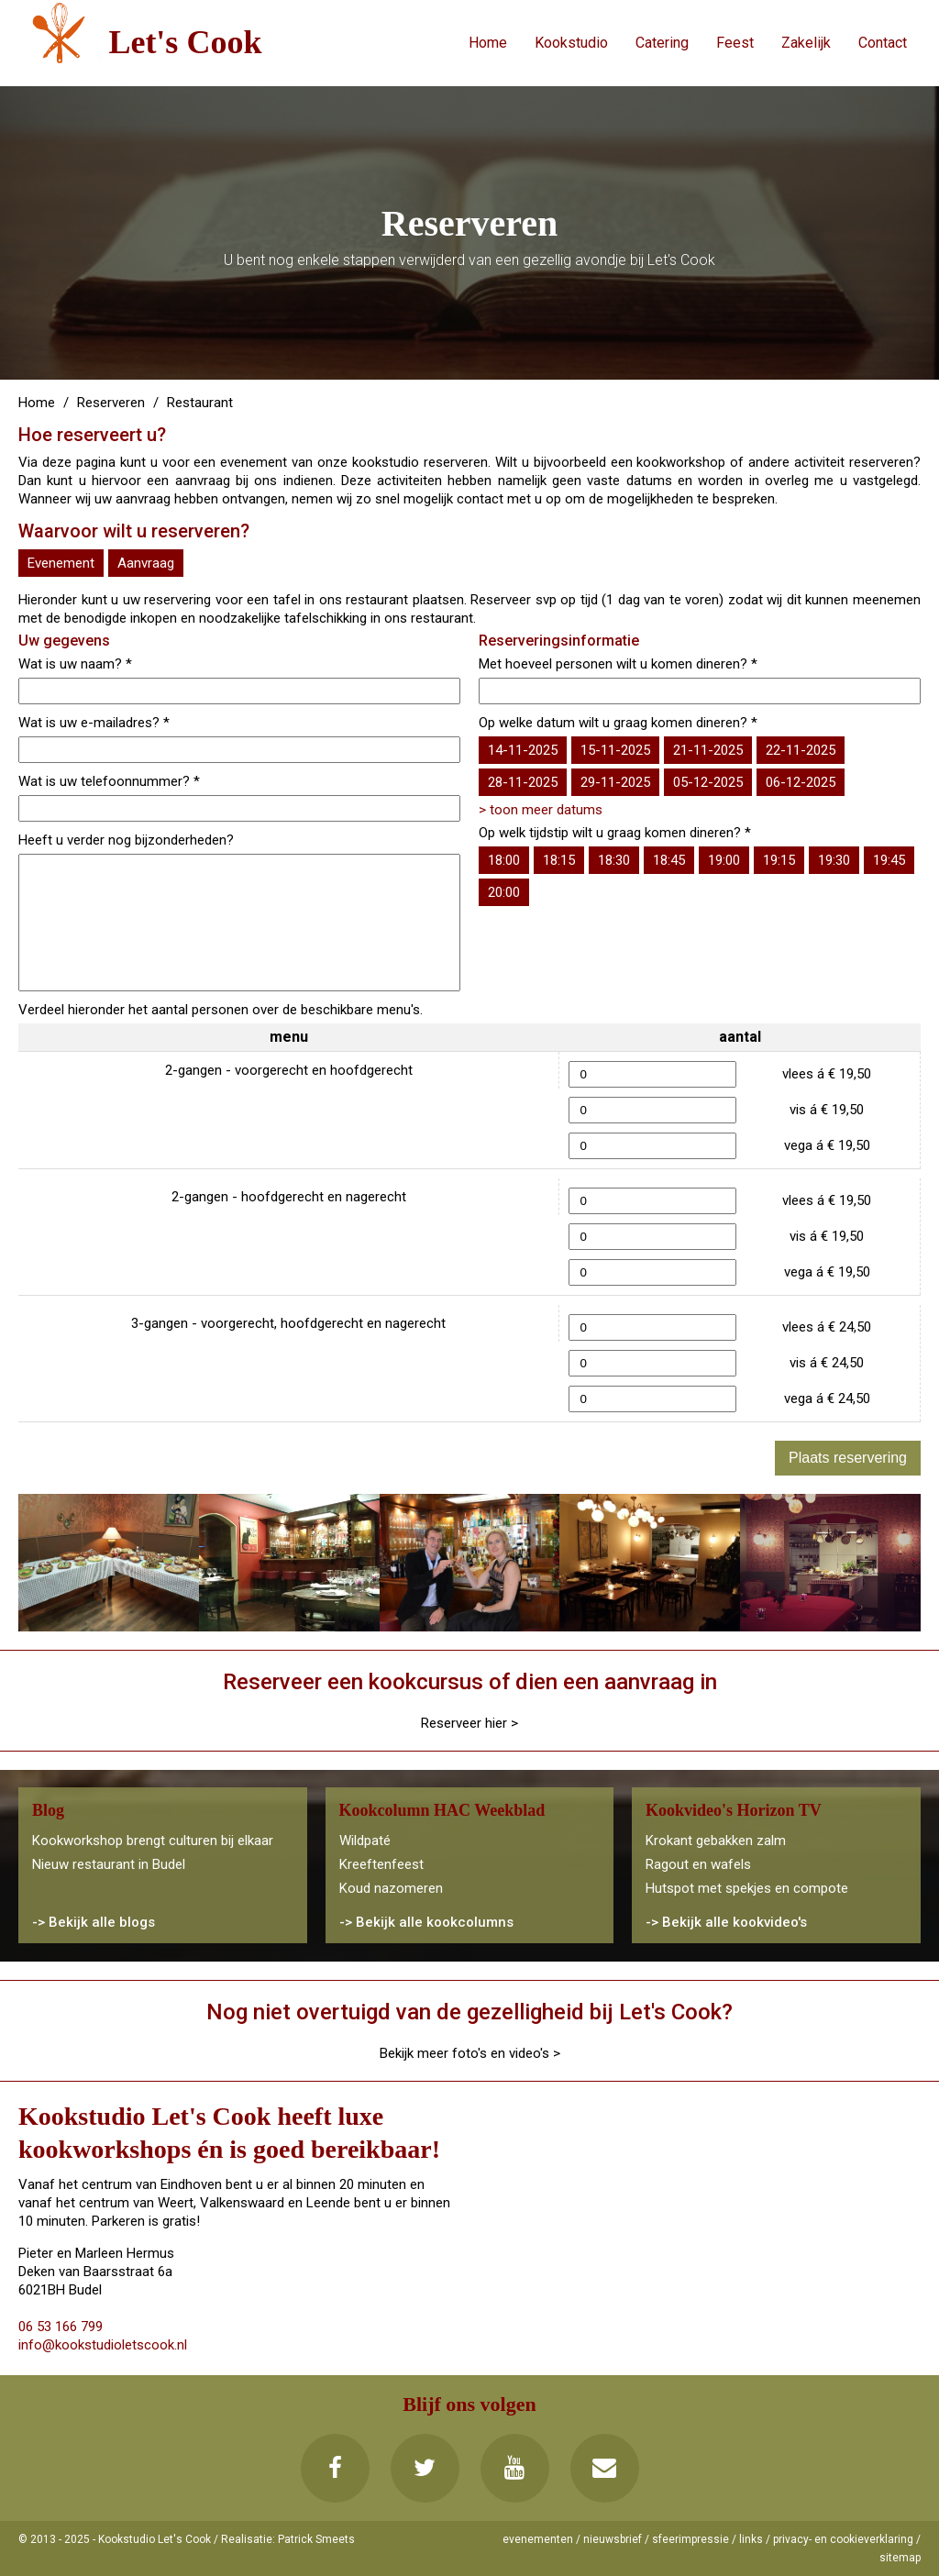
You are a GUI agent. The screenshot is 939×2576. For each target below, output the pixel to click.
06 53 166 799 (60, 2326)
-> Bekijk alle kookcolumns (426, 1922)
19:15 (779, 860)
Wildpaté (365, 1840)
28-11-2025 (523, 782)
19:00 (724, 860)
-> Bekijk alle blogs (93, 1922)
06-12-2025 (800, 782)
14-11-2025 (523, 750)
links (751, 2539)
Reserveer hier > (469, 1723)
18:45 (669, 860)
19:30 (834, 860)
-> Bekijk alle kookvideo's (726, 1922)
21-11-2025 (708, 750)
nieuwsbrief (612, 2539)
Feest (735, 42)
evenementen (538, 2539)
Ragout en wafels (698, 1864)
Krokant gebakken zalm (716, 1840)
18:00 (504, 860)
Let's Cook (184, 42)
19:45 (889, 860)
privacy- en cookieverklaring (843, 2539)
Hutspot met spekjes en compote (747, 1888)
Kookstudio (571, 42)
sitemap (900, 2557)
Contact (882, 42)
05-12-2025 (708, 782)
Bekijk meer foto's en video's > (470, 2053)
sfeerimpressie (690, 2539)
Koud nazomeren (391, 1888)
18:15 (559, 860)
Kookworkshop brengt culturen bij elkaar (152, 1840)
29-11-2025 (615, 782)
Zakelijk (806, 42)
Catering (662, 42)
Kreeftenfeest (381, 1864)
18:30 (614, 860)
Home (488, 42)
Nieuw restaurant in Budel (108, 1864)
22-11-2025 (800, 750)
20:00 (504, 892)
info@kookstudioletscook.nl (102, 2345)
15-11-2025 (615, 750)
